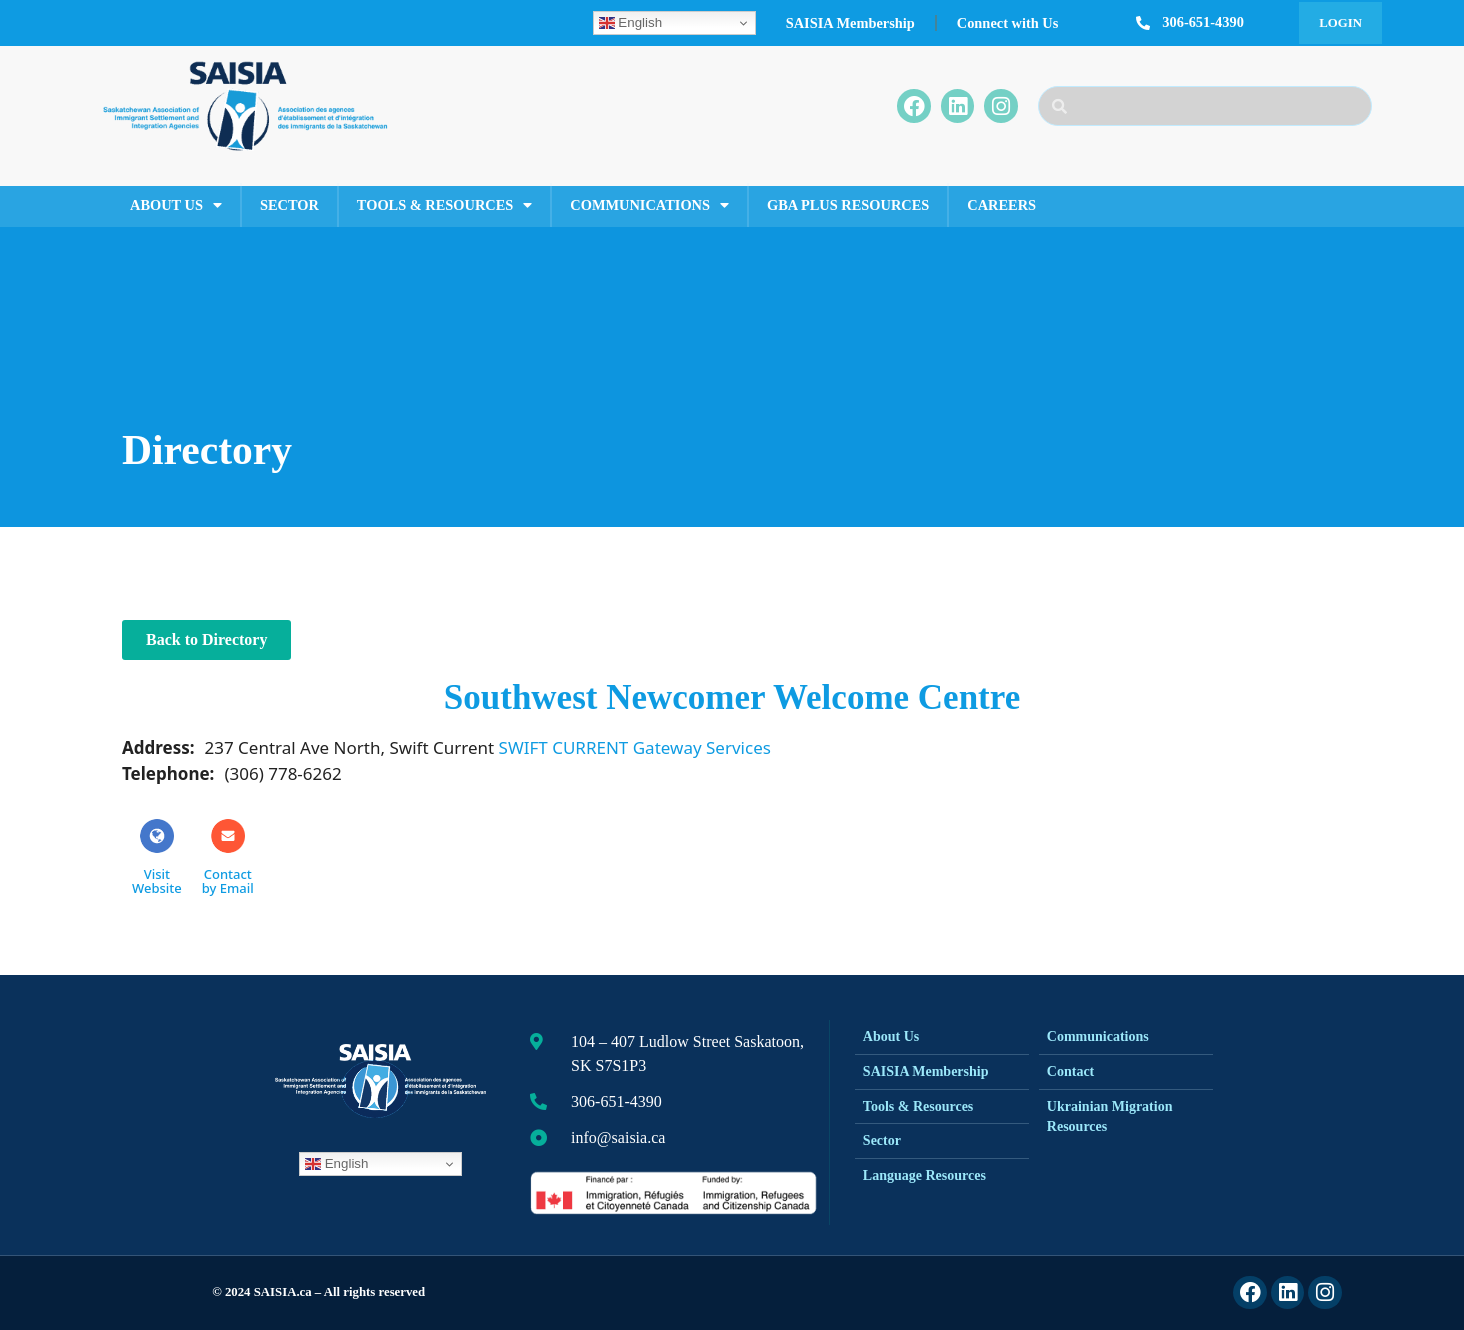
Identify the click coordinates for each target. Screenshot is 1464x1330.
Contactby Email (228, 857)
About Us (176, 205)
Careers (1001, 205)
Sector (289, 205)
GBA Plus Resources (848, 205)
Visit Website (157, 857)
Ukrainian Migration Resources (1110, 1117)
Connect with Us (1008, 23)
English (630, 23)
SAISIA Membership (850, 23)
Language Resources (924, 1175)
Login (1340, 23)
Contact (1070, 1071)
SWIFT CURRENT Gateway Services (635, 747)
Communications (649, 205)
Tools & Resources (444, 205)
